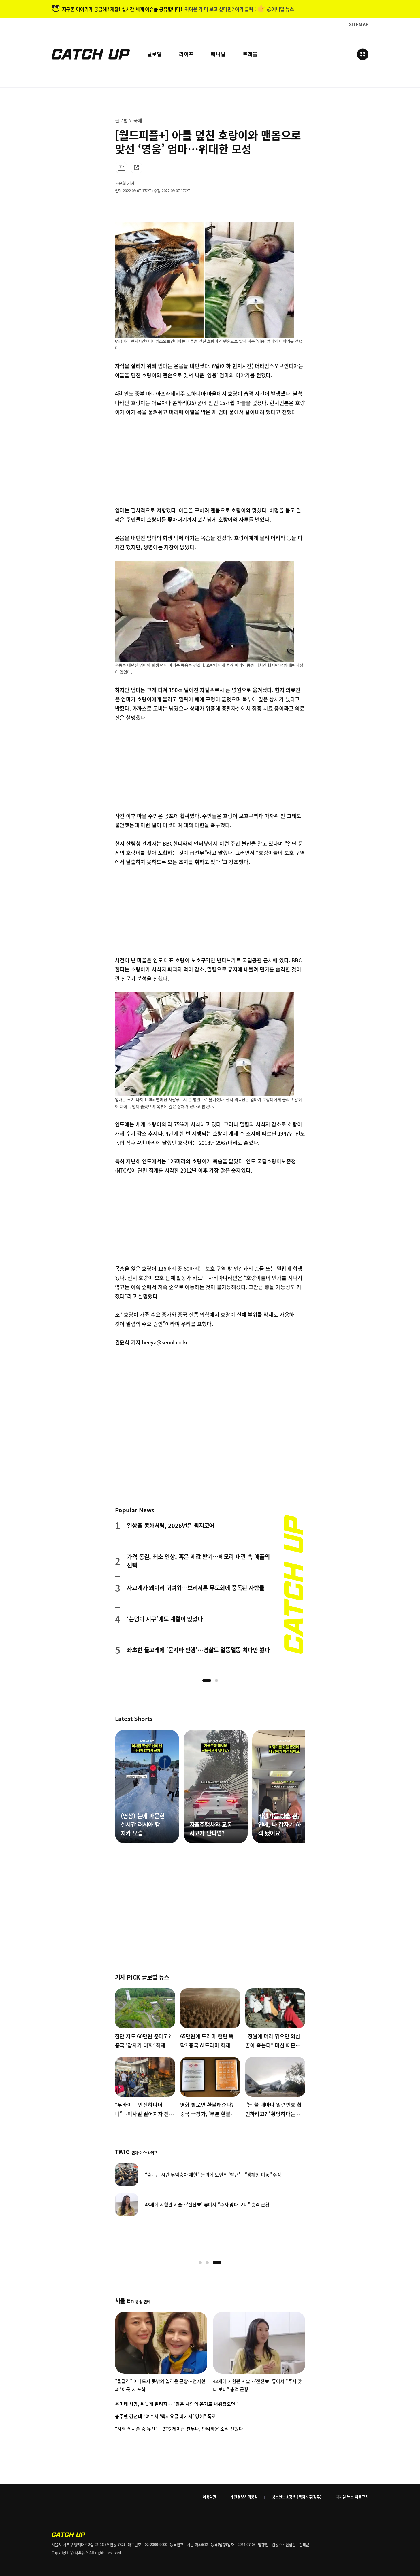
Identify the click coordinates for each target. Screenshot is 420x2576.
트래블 (250, 54)
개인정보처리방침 (244, 2496)
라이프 (186, 54)
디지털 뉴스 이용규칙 (352, 2496)
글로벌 (154, 54)
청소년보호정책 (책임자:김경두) (296, 2496)
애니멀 (218, 54)
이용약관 (209, 2496)
